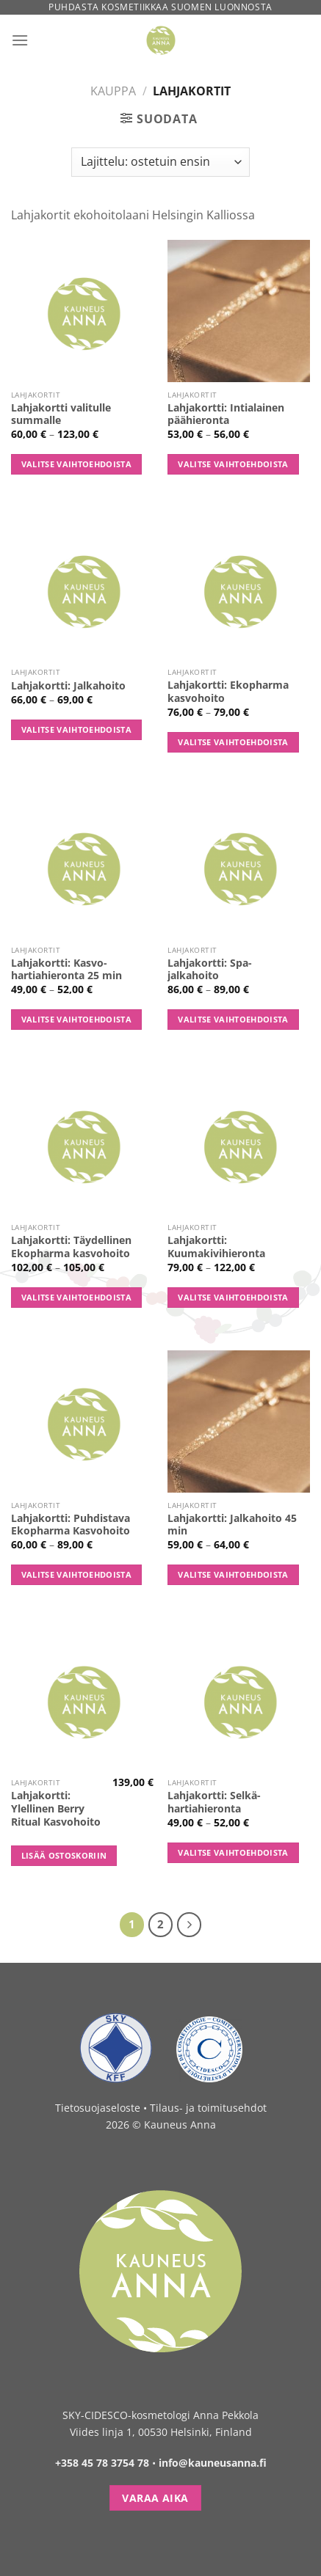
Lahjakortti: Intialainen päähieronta (225, 414)
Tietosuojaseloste (97, 2108)
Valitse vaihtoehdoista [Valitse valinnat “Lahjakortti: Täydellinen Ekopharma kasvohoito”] (76, 1297)
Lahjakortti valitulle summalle (61, 414)
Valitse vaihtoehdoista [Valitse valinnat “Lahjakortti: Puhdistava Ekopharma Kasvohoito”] (76, 1574)
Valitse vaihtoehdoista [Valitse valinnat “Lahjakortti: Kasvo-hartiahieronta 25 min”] (76, 1019)
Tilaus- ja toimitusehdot (208, 2108)
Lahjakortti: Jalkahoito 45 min (232, 1524)
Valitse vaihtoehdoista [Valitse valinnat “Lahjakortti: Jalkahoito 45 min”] (233, 1574)
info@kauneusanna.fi (213, 2463)
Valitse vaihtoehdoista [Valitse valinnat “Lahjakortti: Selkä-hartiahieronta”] (233, 1852)
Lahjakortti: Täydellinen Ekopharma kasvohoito (71, 1246)
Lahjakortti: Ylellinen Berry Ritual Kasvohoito (56, 1808)
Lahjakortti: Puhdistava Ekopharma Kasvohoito (70, 1524)
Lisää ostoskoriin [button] (64, 1855)
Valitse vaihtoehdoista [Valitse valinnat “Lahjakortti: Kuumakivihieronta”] (233, 1297)
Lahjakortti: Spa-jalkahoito (209, 969)
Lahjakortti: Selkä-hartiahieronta (214, 1802)
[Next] (189, 1924)
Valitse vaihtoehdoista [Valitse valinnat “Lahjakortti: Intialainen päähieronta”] (233, 463)
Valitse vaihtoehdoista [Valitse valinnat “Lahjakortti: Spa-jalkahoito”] (233, 1019)
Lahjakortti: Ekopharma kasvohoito (228, 691)
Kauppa (113, 91)
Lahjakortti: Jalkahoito (68, 685)
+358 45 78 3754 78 (102, 2463)
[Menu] (20, 40)
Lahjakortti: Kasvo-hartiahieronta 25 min (66, 969)
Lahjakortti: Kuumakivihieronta (216, 1246)
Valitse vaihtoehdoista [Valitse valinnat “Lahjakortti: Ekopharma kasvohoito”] (233, 741)
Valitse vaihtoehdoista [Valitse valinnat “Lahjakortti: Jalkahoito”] (76, 729)
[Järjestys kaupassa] (160, 162)
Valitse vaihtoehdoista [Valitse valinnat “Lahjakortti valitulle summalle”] (76, 463)
